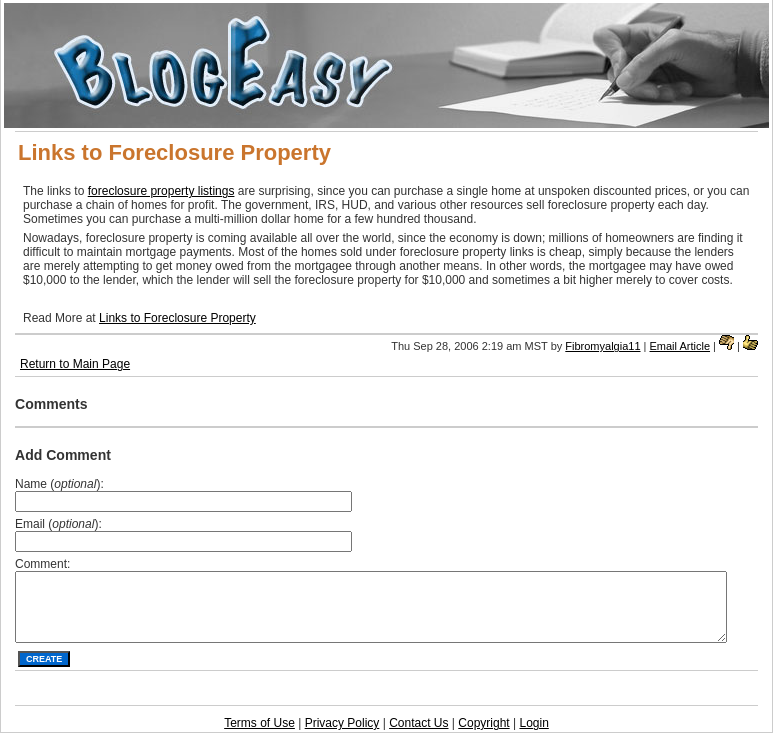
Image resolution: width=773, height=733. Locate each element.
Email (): (58, 524)
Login (533, 723)
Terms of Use (259, 723)
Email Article (680, 346)
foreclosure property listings (161, 191)
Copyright (483, 723)
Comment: (42, 564)
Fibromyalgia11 (602, 346)
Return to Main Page (75, 364)
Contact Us (418, 723)
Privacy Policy (342, 723)
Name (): (59, 484)
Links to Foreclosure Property (177, 318)
